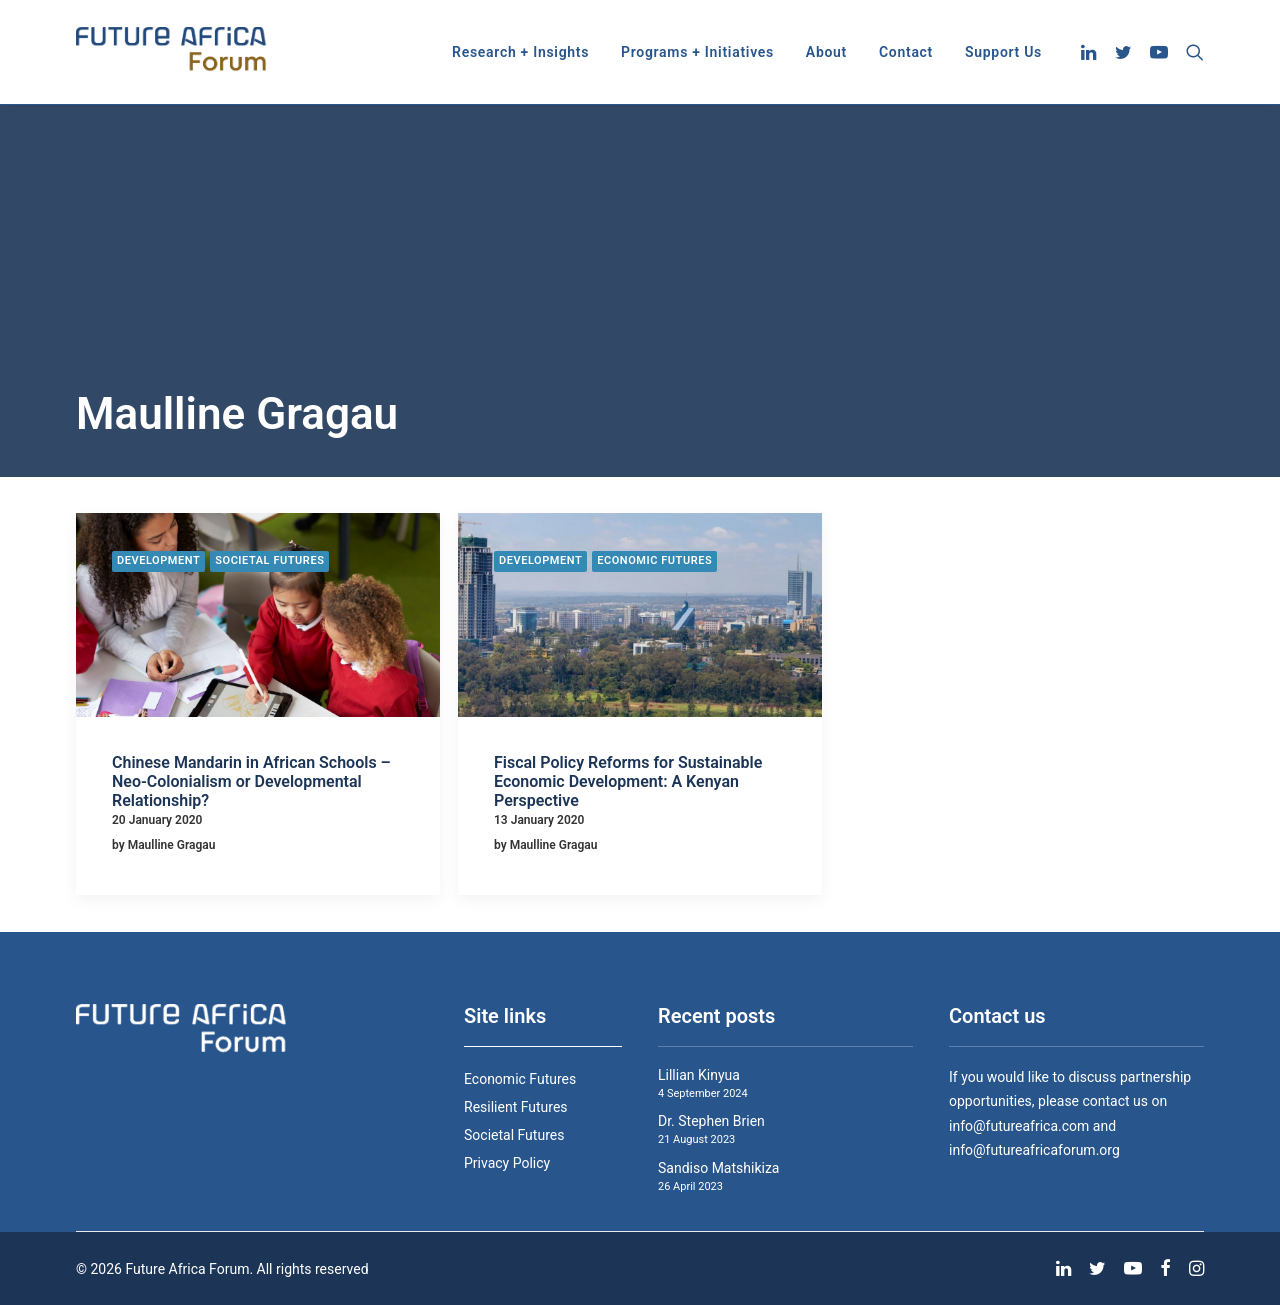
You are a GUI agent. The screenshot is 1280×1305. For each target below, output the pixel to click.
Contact (906, 52)
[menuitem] (520, 52)
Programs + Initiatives (697, 52)
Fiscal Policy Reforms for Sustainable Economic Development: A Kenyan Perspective (628, 781)
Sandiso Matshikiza (718, 1168)
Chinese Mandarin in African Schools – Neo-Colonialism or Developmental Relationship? (251, 781)
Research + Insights (520, 52)
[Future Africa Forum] (171, 52)
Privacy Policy (507, 1163)
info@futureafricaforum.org (1034, 1150)
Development (158, 560)
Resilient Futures (516, 1107)
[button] (1091, 52)
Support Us (1003, 52)
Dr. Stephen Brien (711, 1121)
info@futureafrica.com (1019, 1126)
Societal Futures (269, 560)
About (826, 52)
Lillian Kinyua (699, 1075)
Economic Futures (654, 560)
